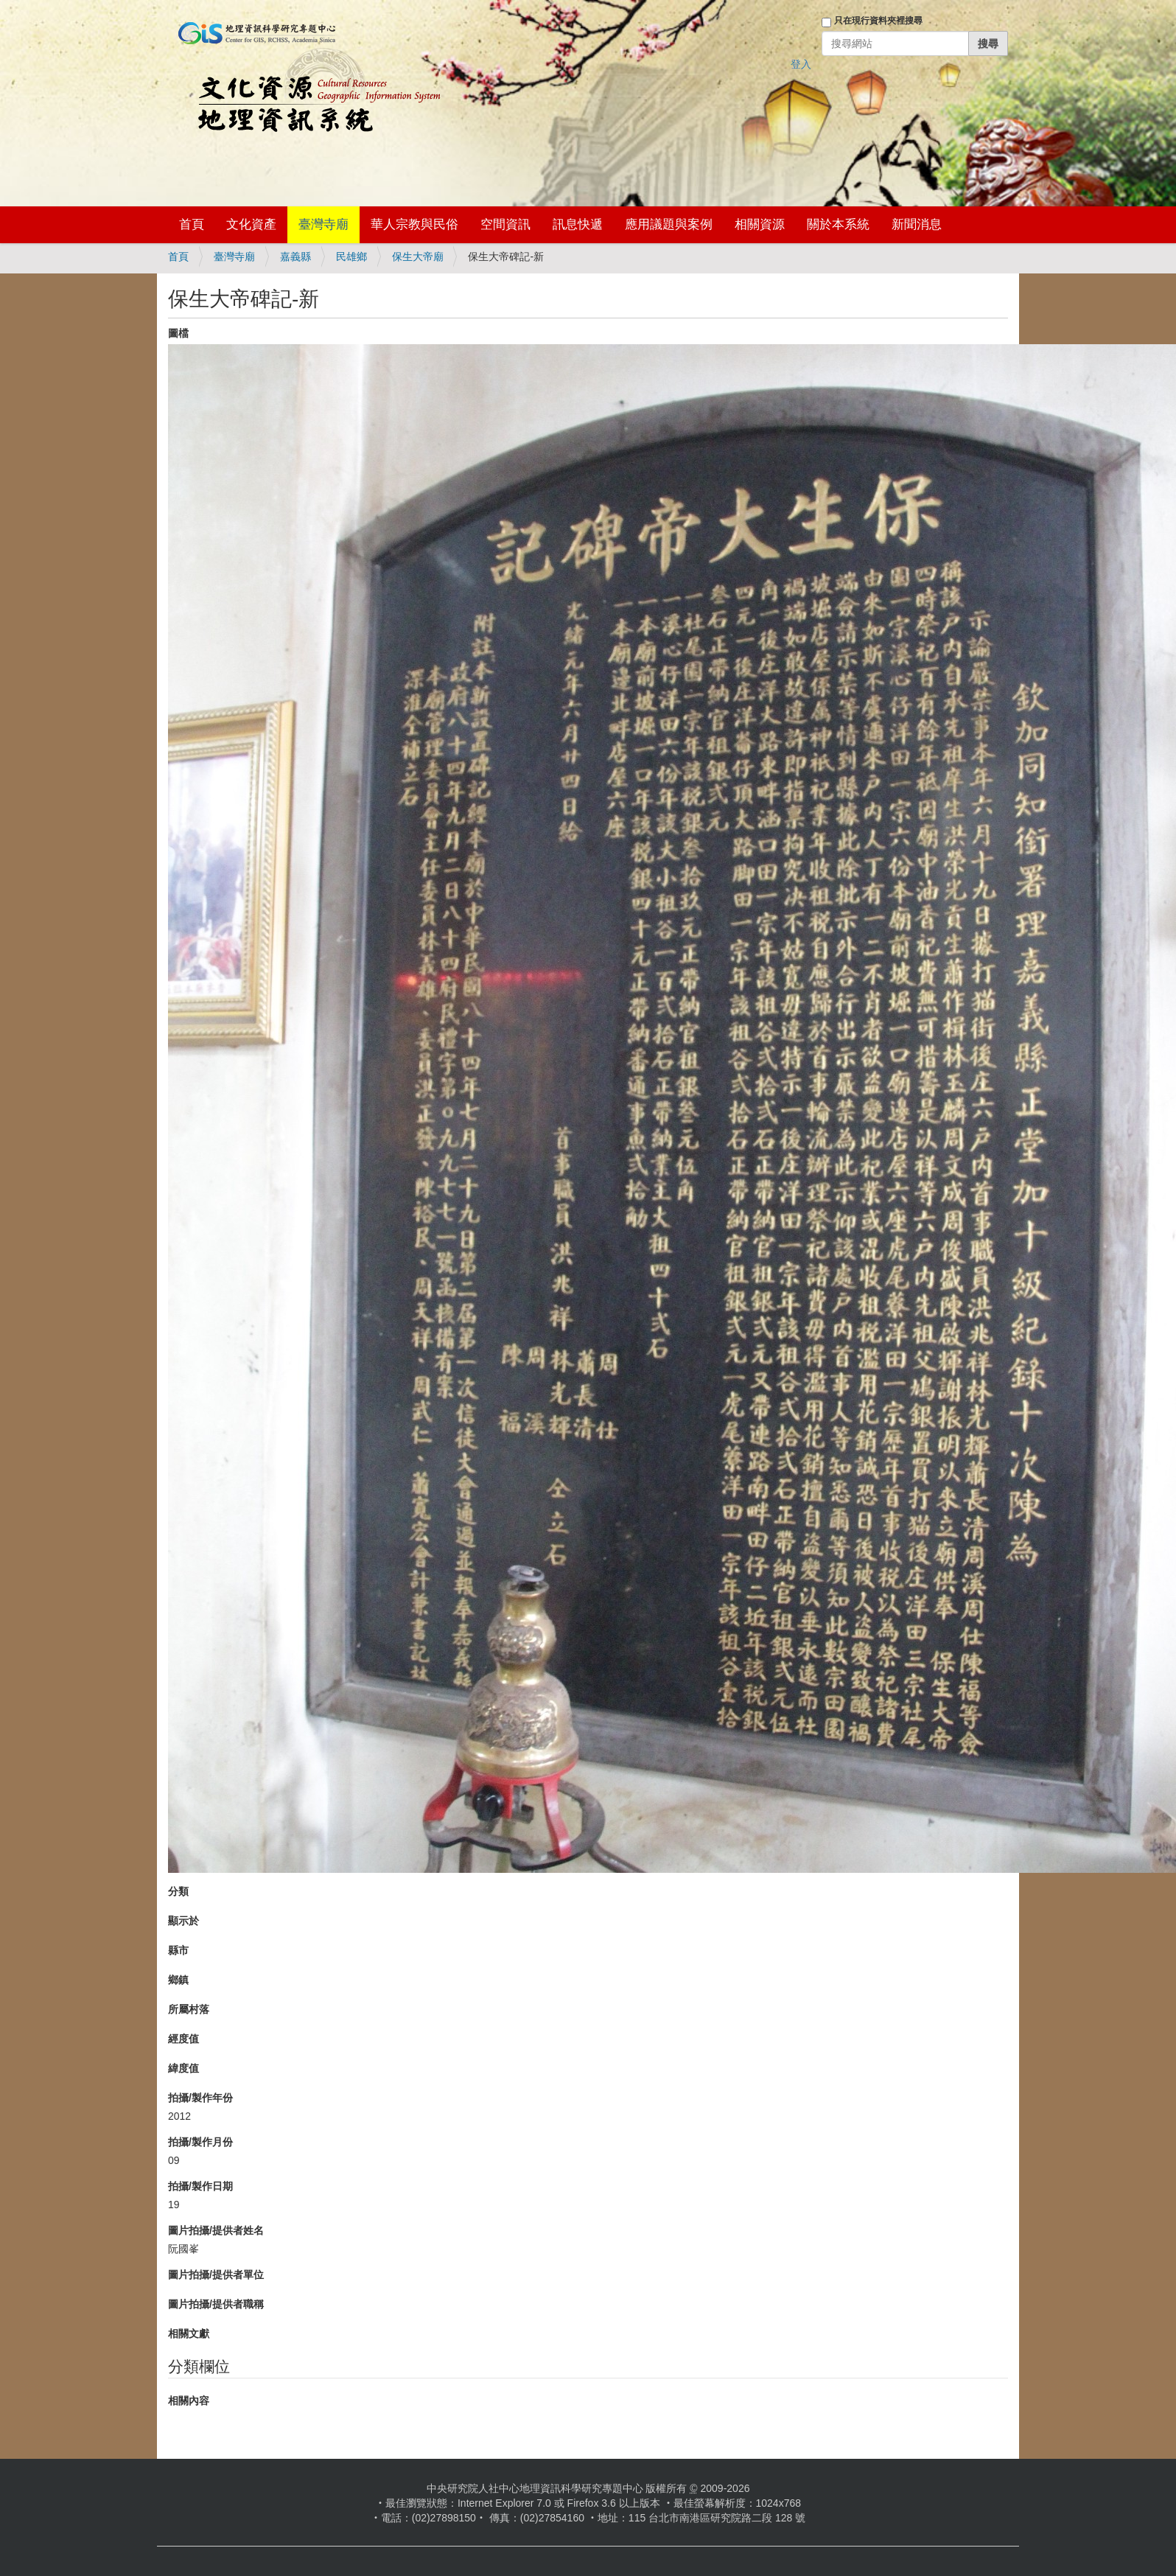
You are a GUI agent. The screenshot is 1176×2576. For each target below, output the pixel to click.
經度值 (183, 2039)
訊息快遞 (578, 224)
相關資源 (760, 224)
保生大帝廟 (418, 256)
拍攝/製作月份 (200, 2142)
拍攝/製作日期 (200, 2186)
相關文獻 (188, 2333)
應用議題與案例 (669, 224)
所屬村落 (188, 2009)
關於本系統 (838, 224)
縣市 (178, 1950)
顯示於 (183, 1921)
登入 (801, 64)
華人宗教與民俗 (414, 224)
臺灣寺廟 (323, 224)
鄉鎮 (178, 1980)
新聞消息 (917, 224)
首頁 (191, 224)
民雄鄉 (351, 256)
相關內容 (188, 2400)
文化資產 (251, 224)
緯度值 (183, 2068)
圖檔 (178, 333)
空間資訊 (505, 224)
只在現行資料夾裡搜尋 (878, 20)
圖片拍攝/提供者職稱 (216, 2304)
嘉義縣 (295, 256)
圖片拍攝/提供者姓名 (216, 2230)
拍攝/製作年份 (200, 2098)
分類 (178, 1891)
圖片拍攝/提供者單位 (216, 2274)
